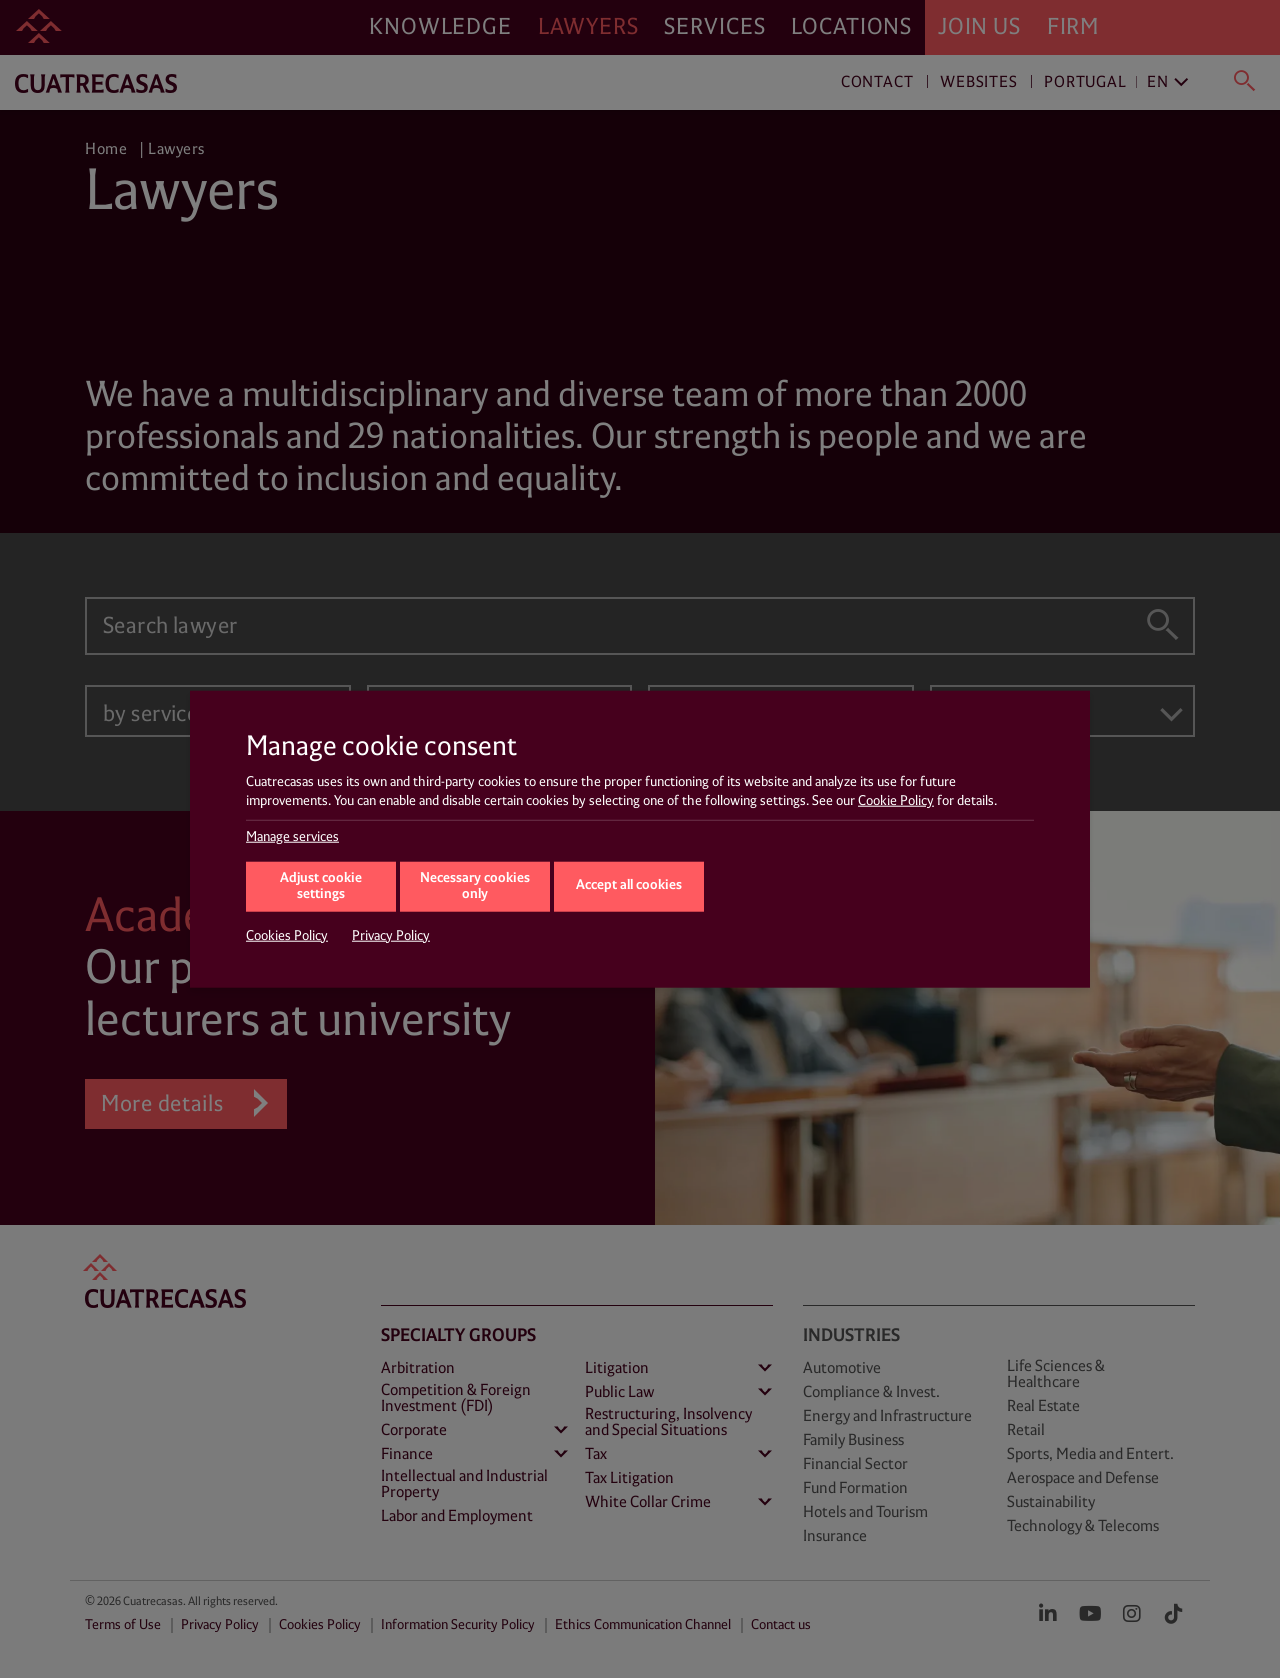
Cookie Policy (896, 801)
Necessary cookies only (475, 886)
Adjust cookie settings (321, 886)
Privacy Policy (391, 935)
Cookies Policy (287, 935)
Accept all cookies (629, 885)
